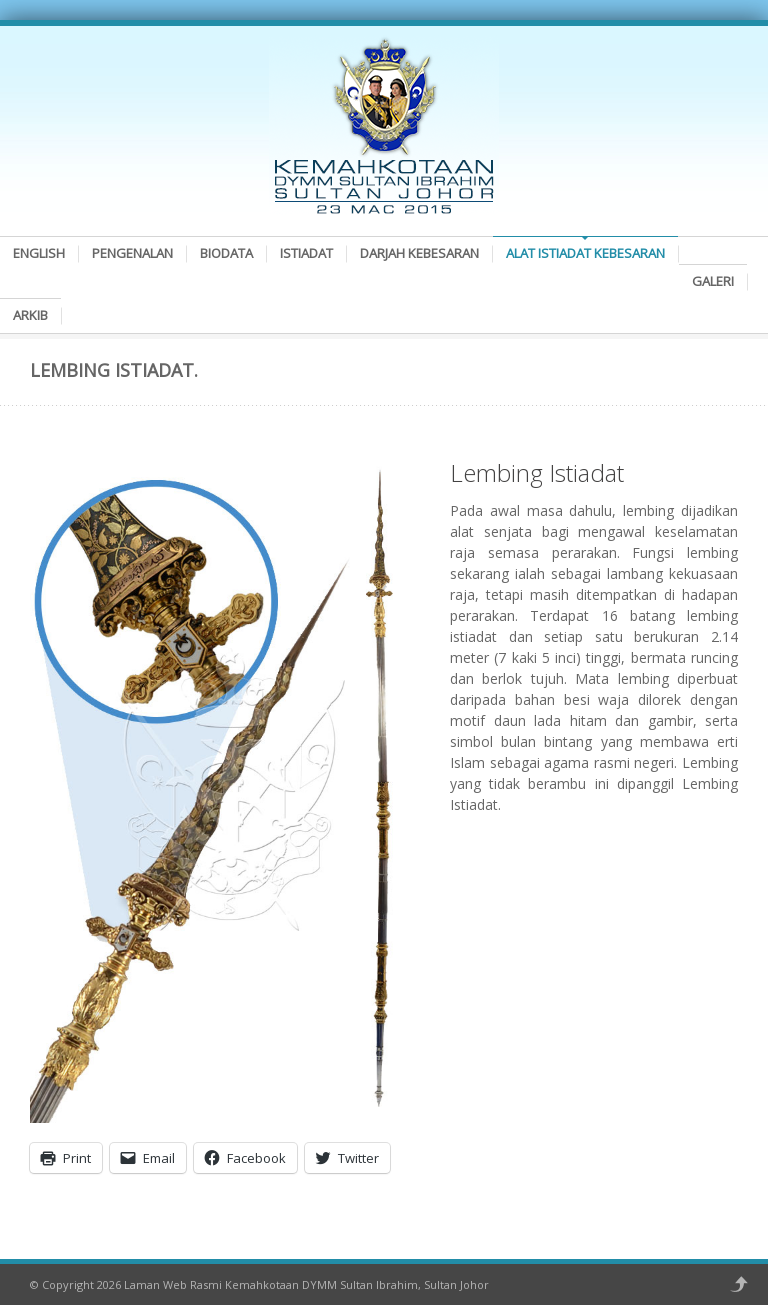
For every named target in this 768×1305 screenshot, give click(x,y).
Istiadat (306, 253)
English (39, 253)
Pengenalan (132, 253)
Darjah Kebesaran (419, 253)
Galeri (713, 281)
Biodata (226, 253)
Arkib (30, 315)
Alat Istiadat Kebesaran (585, 253)
